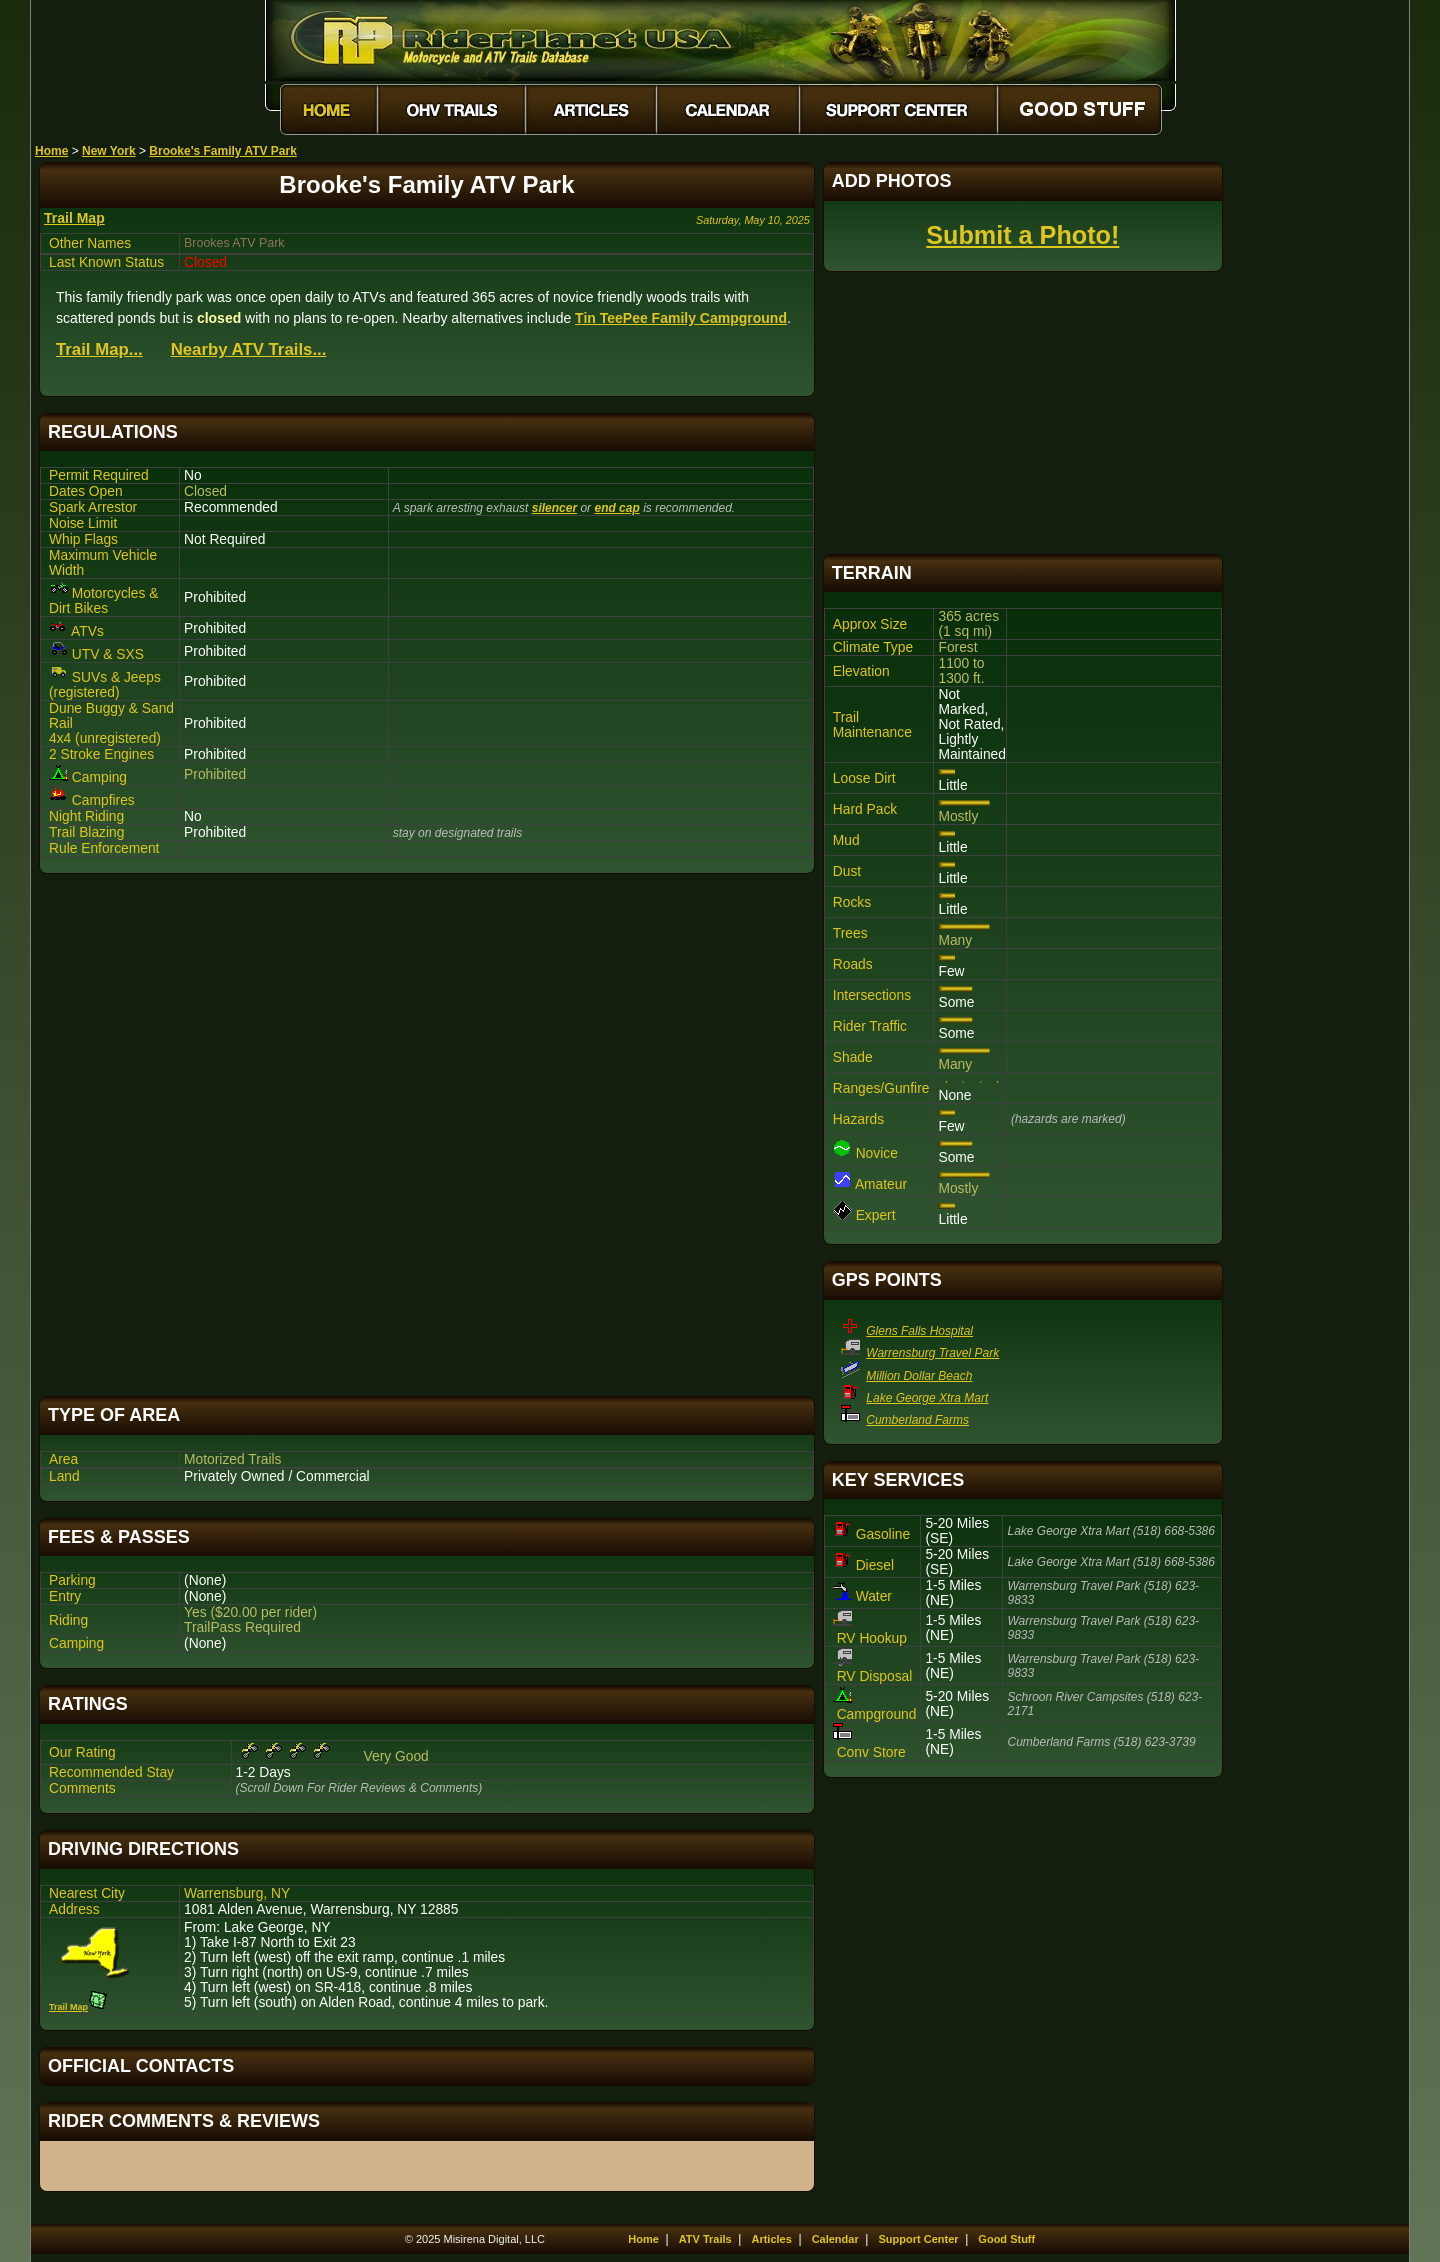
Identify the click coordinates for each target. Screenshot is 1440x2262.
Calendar (835, 2239)
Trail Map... (99, 349)
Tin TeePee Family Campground (681, 318)
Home (51, 151)
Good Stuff (1006, 2239)
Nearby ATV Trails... (249, 349)
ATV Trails (705, 2239)
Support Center (919, 2239)
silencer (554, 508)
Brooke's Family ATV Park (223, 151)
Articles (771, 2239)
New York (109, 151)
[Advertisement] (427, 1135)
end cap (616, 508)
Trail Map (74, 218)
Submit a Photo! (1022, 235)
